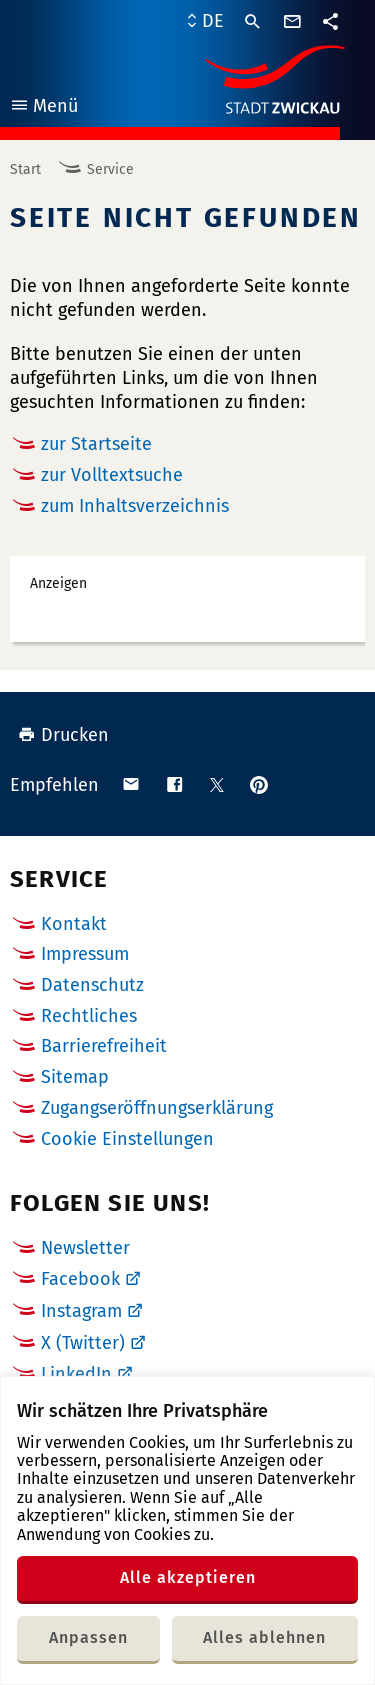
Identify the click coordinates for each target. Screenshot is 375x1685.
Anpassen (88, 1637)
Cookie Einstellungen (127, 1139)
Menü (43, 108)
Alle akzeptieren (188, 1577)
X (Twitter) (83, 1343)
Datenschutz (92, 985)
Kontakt (74, 924)
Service (110, 169)
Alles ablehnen (264, 1637)
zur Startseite (96, 444)
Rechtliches (89, 1016)
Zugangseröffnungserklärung (157, 1108)
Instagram (81, 1311)
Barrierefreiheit (104, 1046)
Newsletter (85, 1248)
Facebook (80, 1279)
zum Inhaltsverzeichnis (135, 506)
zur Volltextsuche (112, 475)
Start (25, 169)
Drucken (63, 735)
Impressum (85, 954)
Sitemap (75, 1077)
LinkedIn (76, 1374)
